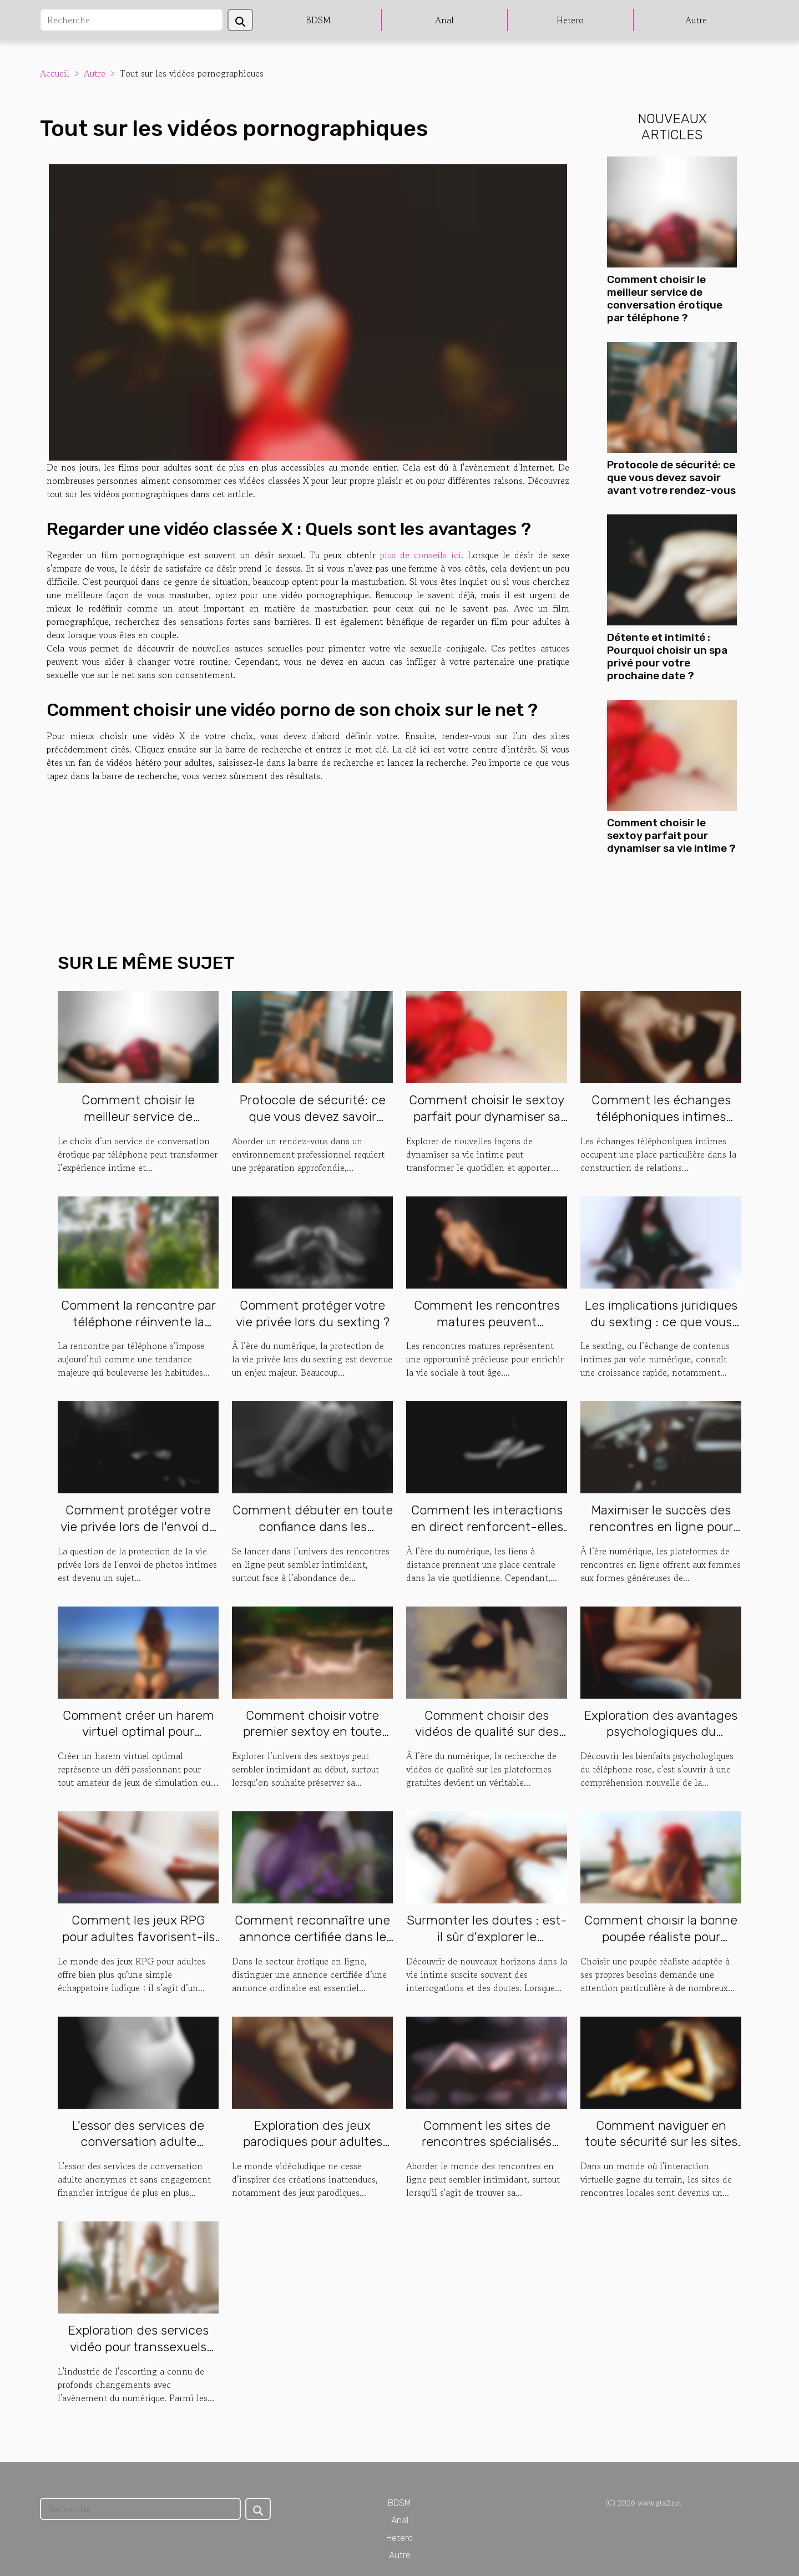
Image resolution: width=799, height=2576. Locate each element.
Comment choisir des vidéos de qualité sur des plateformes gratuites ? (487, 1732)
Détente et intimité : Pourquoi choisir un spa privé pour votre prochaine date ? (667, 656)
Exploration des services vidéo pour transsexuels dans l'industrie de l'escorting (138, 2355)
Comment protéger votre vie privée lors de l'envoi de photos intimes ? (138, 1526)
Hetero (570, 20)
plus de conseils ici (420, 555)
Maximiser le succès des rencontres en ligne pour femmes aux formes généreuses (661, 1535)
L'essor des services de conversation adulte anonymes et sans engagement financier (138, 2150)
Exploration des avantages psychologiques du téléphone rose (660, 1732)
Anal (444, 20)
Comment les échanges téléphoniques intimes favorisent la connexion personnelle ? (661, 1125)
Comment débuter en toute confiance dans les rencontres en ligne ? (312, 1526)
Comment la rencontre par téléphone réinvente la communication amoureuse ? (138, 1330)
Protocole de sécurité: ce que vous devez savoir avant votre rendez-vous (671, 477)
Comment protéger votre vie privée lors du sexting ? (313, 1313)
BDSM (318, 20)
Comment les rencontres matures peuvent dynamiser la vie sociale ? (487, 1321)
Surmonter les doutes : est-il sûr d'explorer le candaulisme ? (487, 1936)
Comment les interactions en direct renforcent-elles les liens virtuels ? (487, 1526)
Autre (696, 20)
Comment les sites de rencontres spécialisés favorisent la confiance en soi (486, 2150)
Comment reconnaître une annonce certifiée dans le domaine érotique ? (312, 1936)
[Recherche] (131, 20)
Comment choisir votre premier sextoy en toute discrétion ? (312, 1732)
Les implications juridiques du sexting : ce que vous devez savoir (661, 1321)
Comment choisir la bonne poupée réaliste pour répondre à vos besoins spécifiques (660, 1945)
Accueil (54, 73)
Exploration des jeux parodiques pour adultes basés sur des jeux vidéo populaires (312, 2150)
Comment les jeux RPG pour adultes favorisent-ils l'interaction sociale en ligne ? (138, 1945)
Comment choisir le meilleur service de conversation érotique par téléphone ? (664, 298)
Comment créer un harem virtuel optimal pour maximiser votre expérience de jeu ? (138, 1740)
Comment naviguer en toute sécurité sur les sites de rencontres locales (661, 2142)
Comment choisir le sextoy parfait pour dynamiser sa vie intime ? (671, 835)
